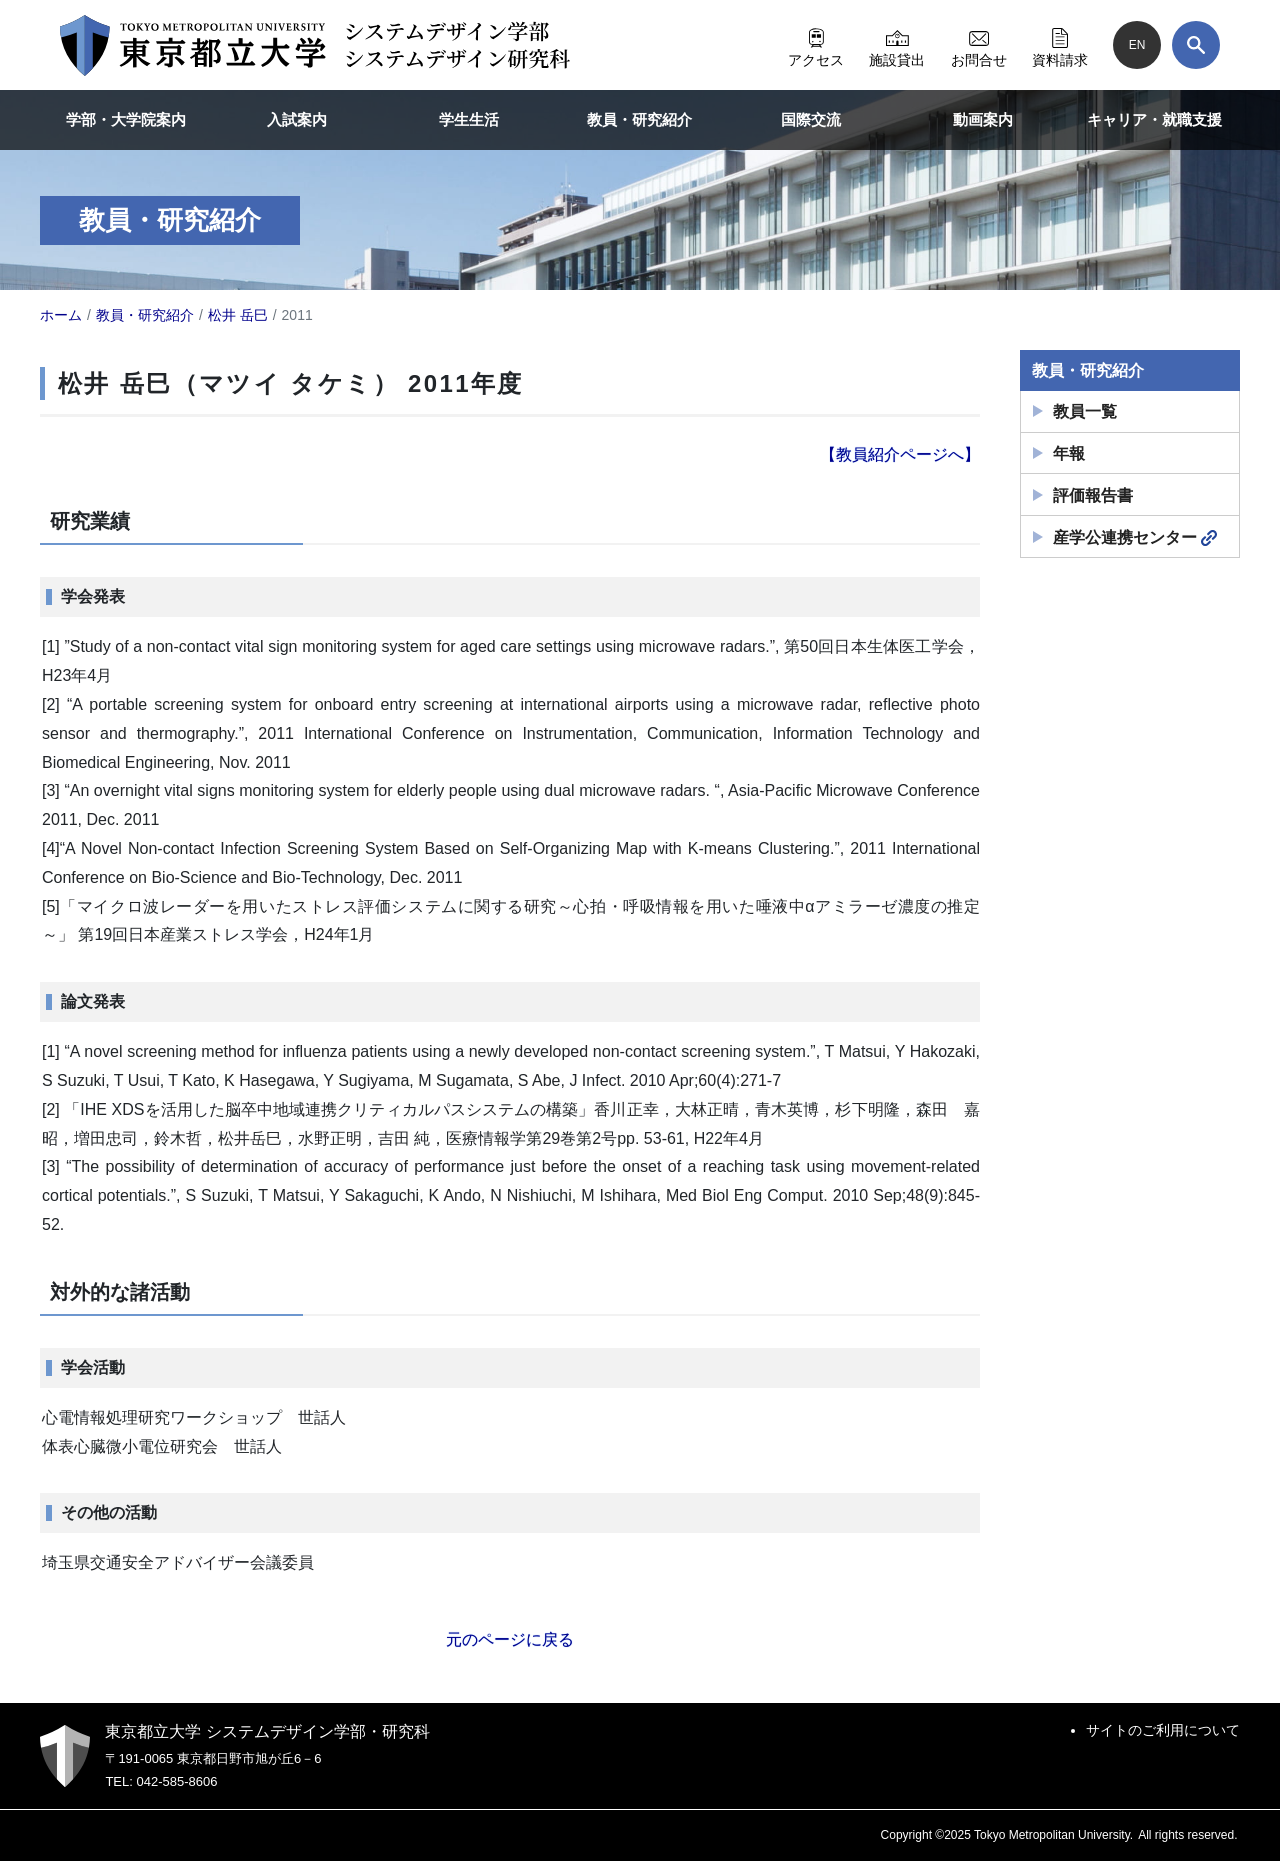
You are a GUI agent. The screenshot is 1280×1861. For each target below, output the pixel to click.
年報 (1069, 453)
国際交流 (811, 119)
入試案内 (297, 119)
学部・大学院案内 (126, 119)
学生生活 (469, 119)
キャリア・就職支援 (1154, 119)
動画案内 (983, 119)
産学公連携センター (1135, 538)
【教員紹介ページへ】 (900, 454)
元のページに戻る (510, 1639)
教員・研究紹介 (639, 119)
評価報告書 (1093, 495)
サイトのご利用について (1163, 1730)
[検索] (1196, 45)
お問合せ (979, 45)
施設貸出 (897, 45)
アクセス (816, 45)
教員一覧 (1085, 411)
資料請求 (1060, 45)
